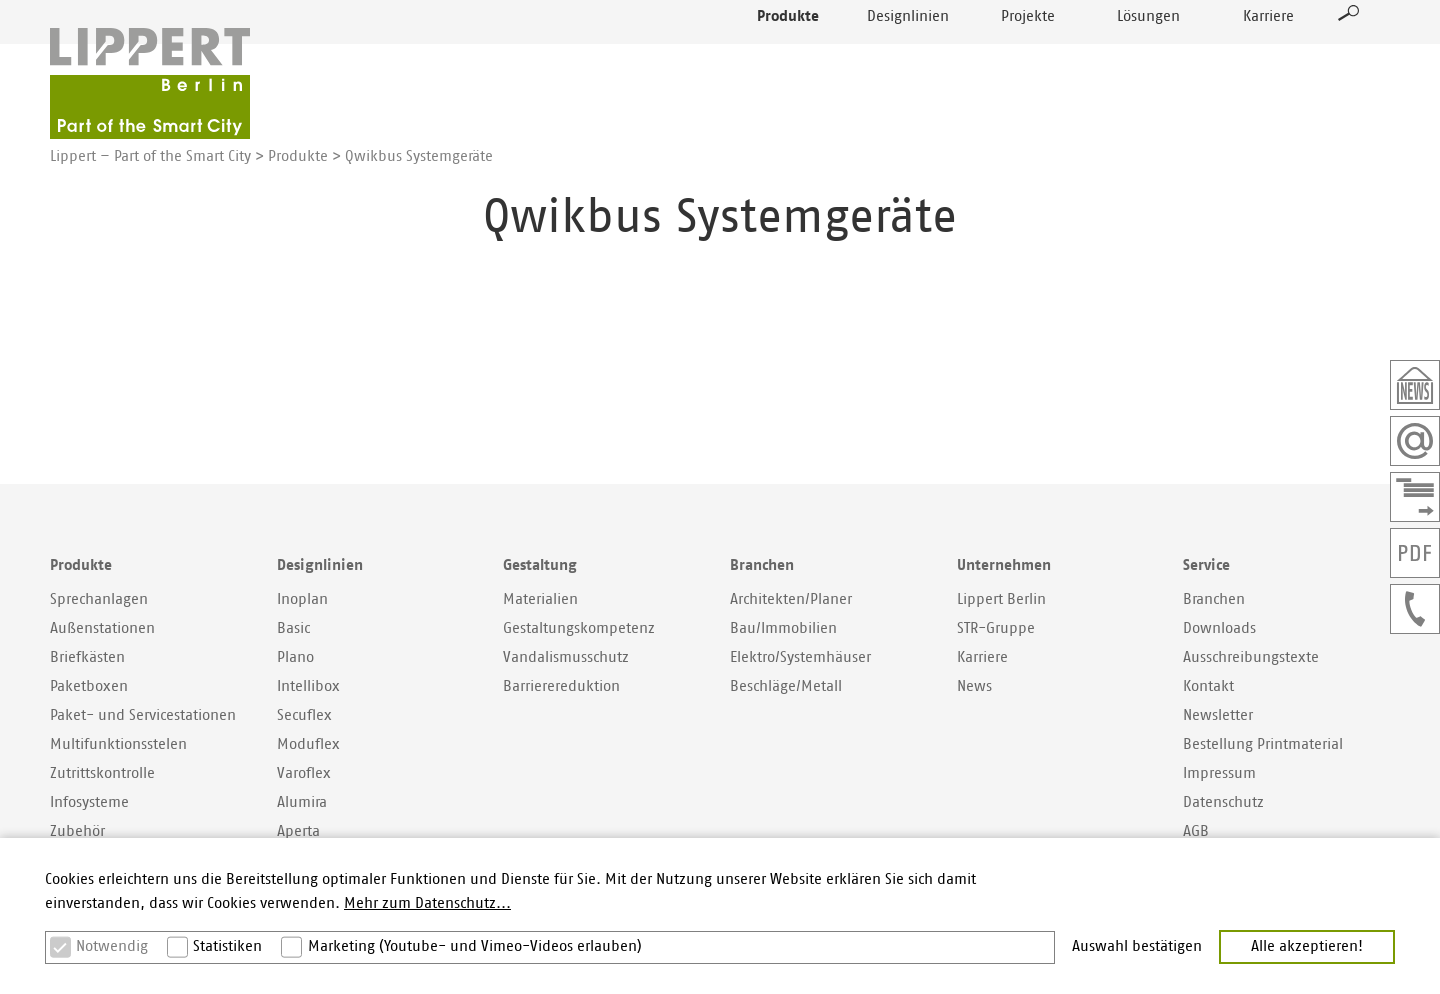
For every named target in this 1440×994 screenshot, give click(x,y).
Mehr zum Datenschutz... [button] (427, 903)
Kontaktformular (1415, 497)
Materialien (540, 599)
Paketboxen (89, 686)
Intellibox (308, 686)
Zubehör (77, 831)
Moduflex (308, 744)
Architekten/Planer (791, 599)
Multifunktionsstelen (118, 744)
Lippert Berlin (1001, 599)
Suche (1349, 56)
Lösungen (1148, 59)
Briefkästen (87, 657)
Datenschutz (1223, 802)
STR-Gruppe (996, 628)
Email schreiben (1415, 441)
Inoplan (302, 599)
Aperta (298, 831)
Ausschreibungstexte (1251, 657)
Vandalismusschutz (566, 657)
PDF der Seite (1415, 553)
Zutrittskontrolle (102, 773)
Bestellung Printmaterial (1263, 744)
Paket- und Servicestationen (143, 715)
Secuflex (304, 715)
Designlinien (908, 59)
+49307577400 (1415, 609)
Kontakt (1208, 686)
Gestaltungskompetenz (579, 628)
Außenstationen (102, 628)
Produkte (788, 59)
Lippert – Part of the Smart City (150, 156)
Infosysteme (89, 802)
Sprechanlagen (99, 599)
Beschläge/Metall (786, 686)
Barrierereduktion (561, 686)
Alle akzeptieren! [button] (1307, 946)
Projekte (1028, 59)
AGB (1196, 831)
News (974, 686)
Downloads (1219, 628)
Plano (295, 657)
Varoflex (304, 773)
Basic (293, 628)
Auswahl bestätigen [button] (1137, 946)
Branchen (1214, 599)
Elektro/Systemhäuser (800, 657)
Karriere (1268, 59)
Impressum (1219, 773)
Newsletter (1415, 385)
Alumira (302, 802)
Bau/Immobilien (783, 628)
